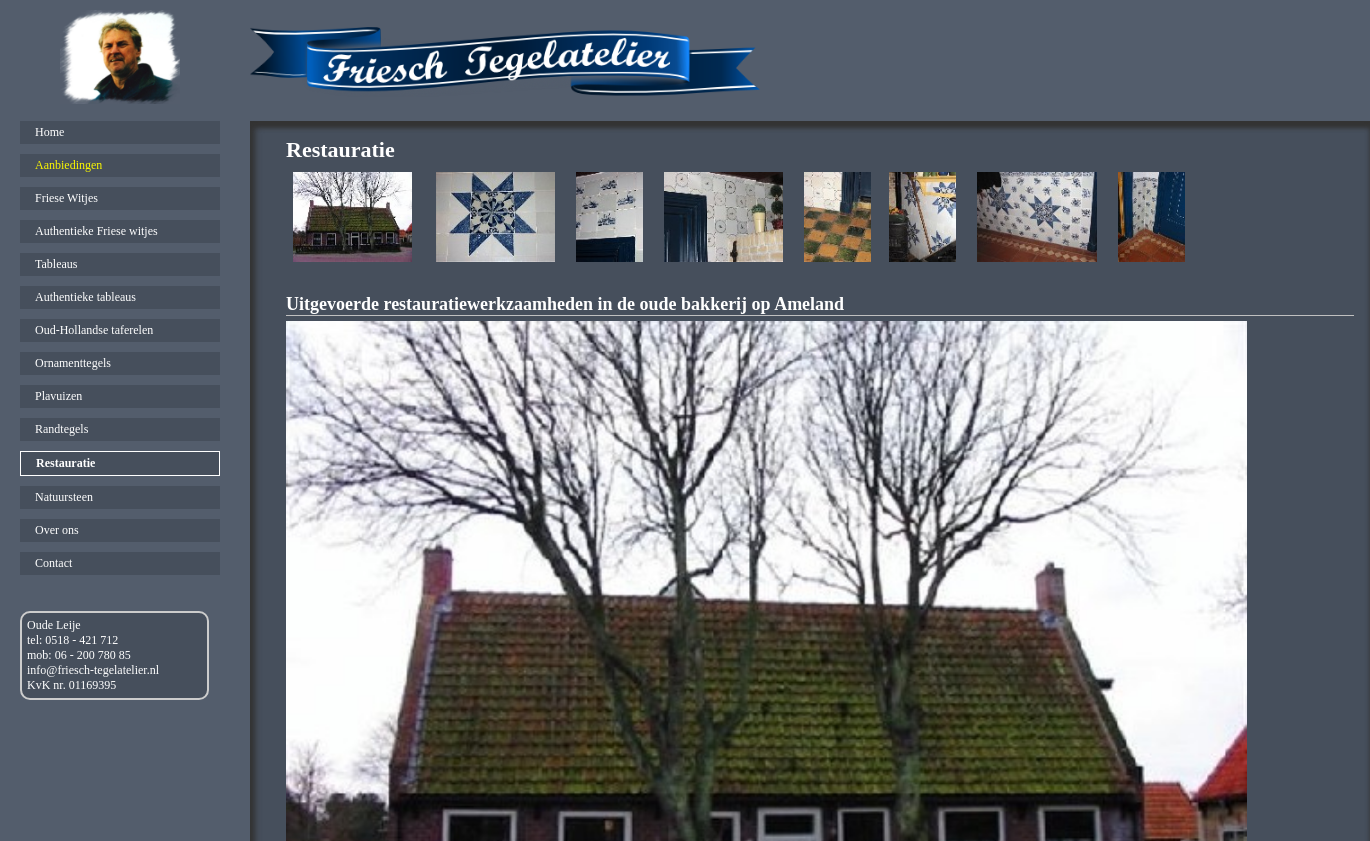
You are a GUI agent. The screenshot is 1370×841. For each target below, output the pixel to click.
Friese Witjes (66, 198)
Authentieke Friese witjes (96, 231)
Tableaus (56, 264)
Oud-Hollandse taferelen (94, 330)
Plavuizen (58, 396)
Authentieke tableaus (85, 297)
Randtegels (61, 429)
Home (49, 132)
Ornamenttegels (73, 363)
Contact (53, 563)
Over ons (57, 530)
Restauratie (65, 463)
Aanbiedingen (68, 165)
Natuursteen (64, 497)
